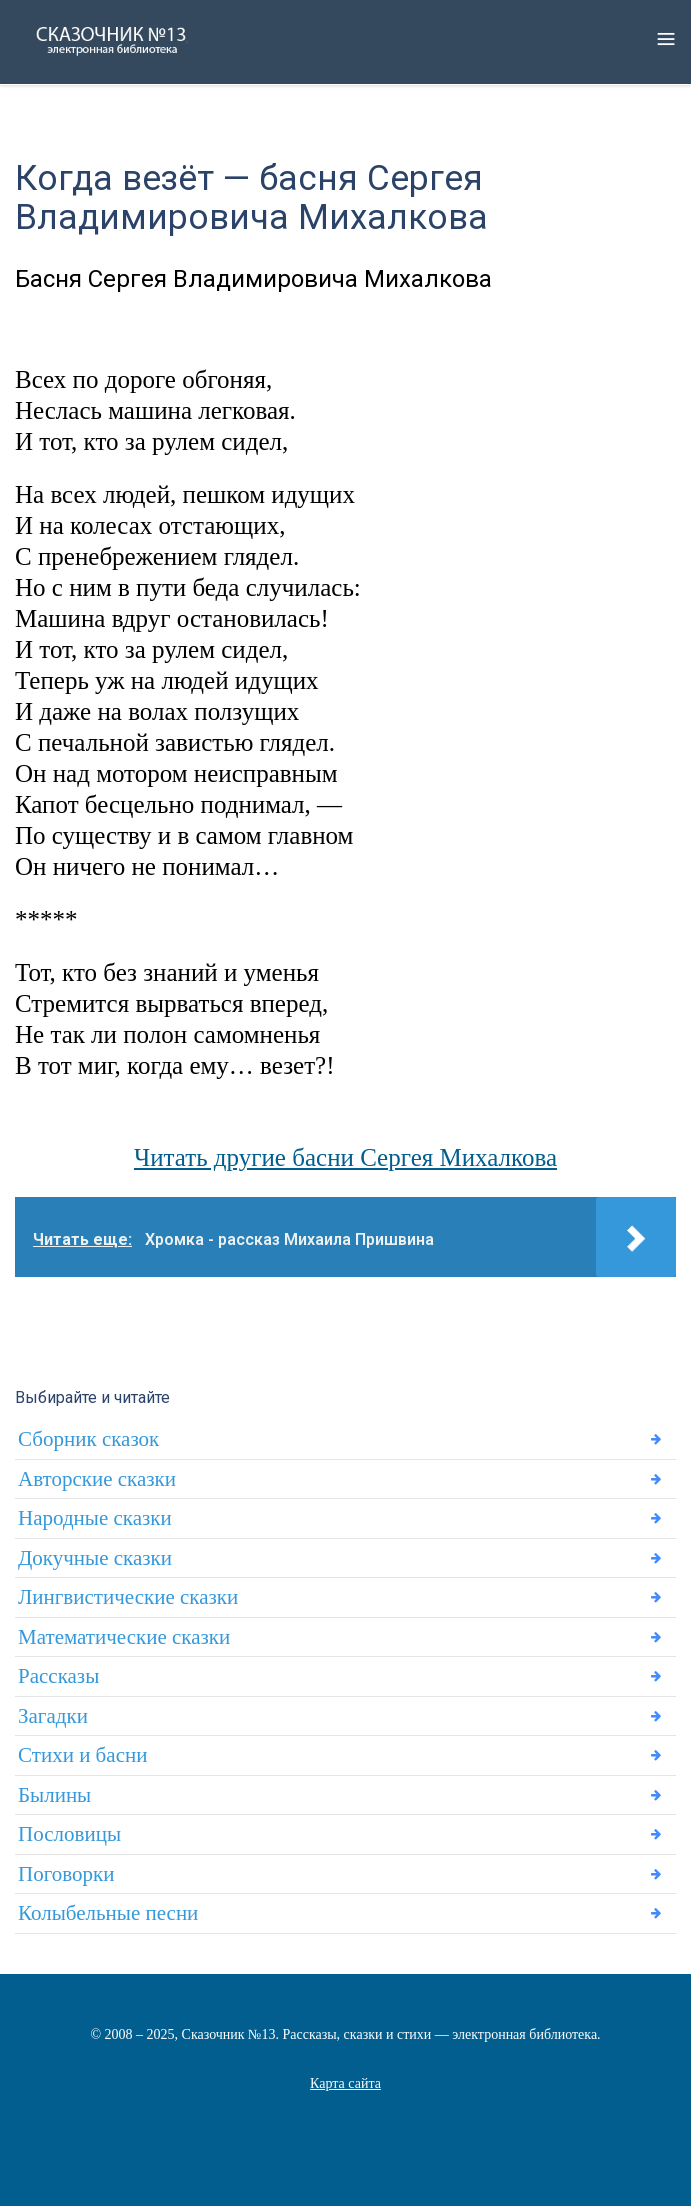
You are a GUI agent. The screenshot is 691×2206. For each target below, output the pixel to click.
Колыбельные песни (108, 1913)
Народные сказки (95, 1518)
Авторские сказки (97, 1479)
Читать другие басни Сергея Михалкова (345, 1157)
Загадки (53, 1716)
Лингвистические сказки (128, 1597)
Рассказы (58, 1676)
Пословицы (69, 1834)
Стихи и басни (82, 1755)
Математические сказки (124, 1637)
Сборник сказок (88, 1439)
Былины (54, 1795)
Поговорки (66, 1874)
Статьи (345, 2107)
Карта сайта (345, 2083)
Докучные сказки (95, 1558)
